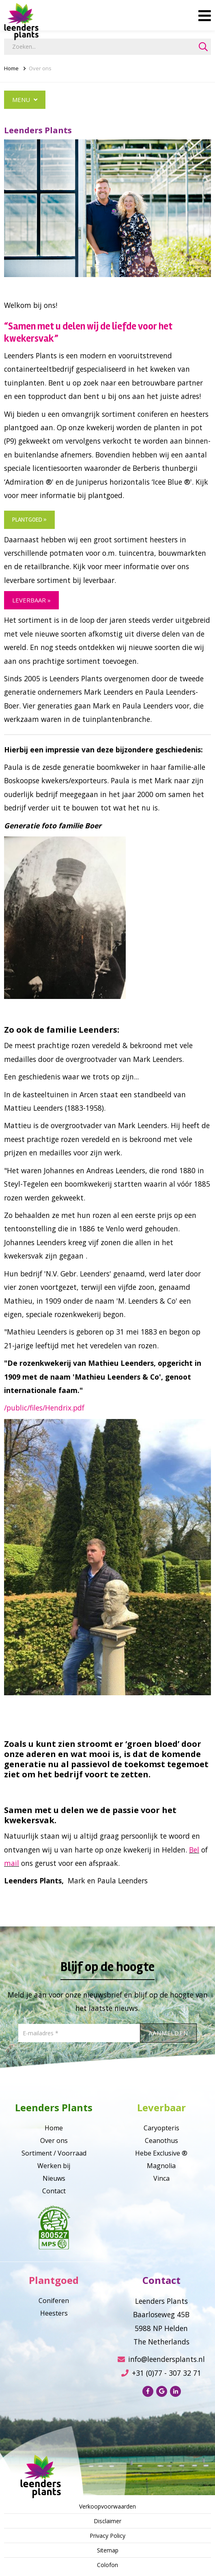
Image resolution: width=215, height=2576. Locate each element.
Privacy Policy (107, 2536)
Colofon (107, 2565)
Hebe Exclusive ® (161, 2153)
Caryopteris (161, 2127)
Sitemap (107, 2550)
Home (11, 68)
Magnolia (161, 2165)
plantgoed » (29, 519)
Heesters (54, 2313)
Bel (194, 1850)
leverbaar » (31, 600)
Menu (24, 99)
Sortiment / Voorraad (54, 2153)
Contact (54, 2190)
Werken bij (53, 2165)
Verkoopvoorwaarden (107, 2506)
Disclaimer (107, 2521)
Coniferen (54, 2300)
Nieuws (54, 2178)
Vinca (161, 2178)
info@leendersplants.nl (161, 2359)
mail (11, 1863)
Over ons (40, 68)
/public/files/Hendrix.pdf (44, 1408)
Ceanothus (161, 2140)
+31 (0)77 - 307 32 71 (161, 2373)
